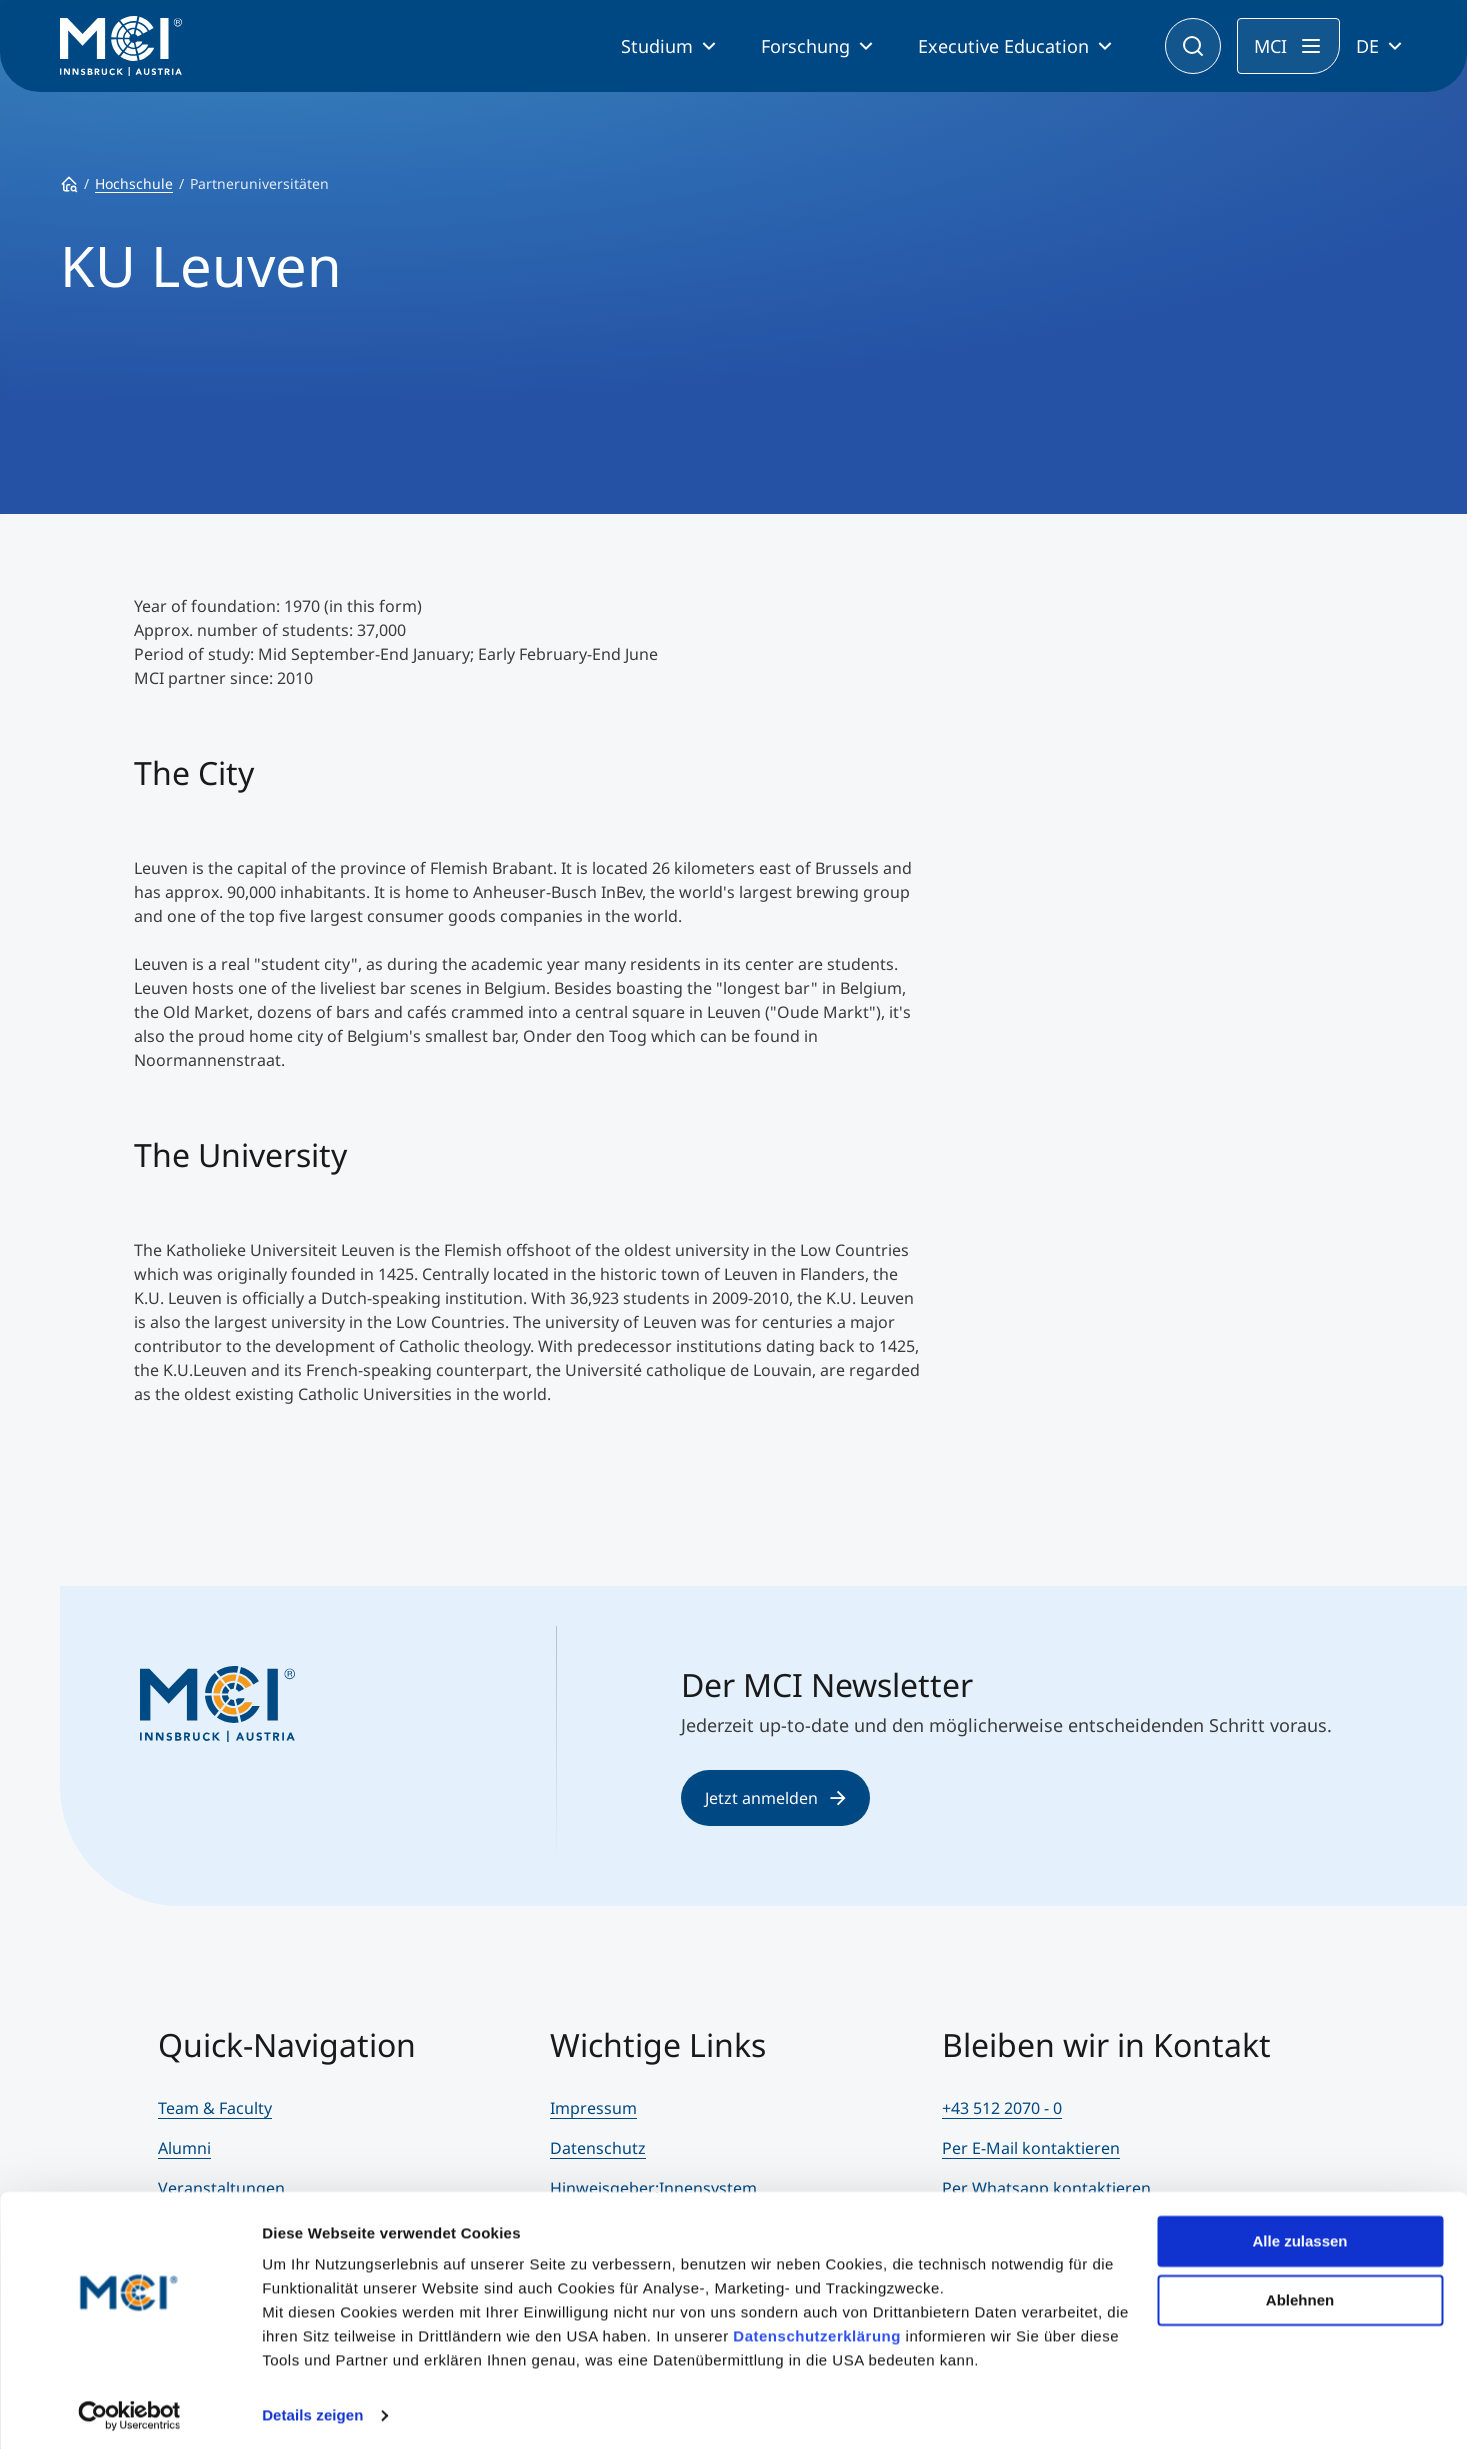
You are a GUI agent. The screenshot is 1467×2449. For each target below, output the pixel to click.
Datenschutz (598, 2148)
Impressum (593, 2108)
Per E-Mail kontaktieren (1031, 2148)
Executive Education (1003, 46)
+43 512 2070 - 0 (1002, 2108)
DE (1367, 46)
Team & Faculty (215, 2108)
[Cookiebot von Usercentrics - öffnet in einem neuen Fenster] (129, 2410)
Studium (657, 46)
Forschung (805, 46)
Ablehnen (1300, 2293)
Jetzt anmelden (775, 1798)
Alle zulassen (1299, 2235)
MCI (1270, 46)
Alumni (184, 2148)
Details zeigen (312, 2409)
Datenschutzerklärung (817, 2330)
